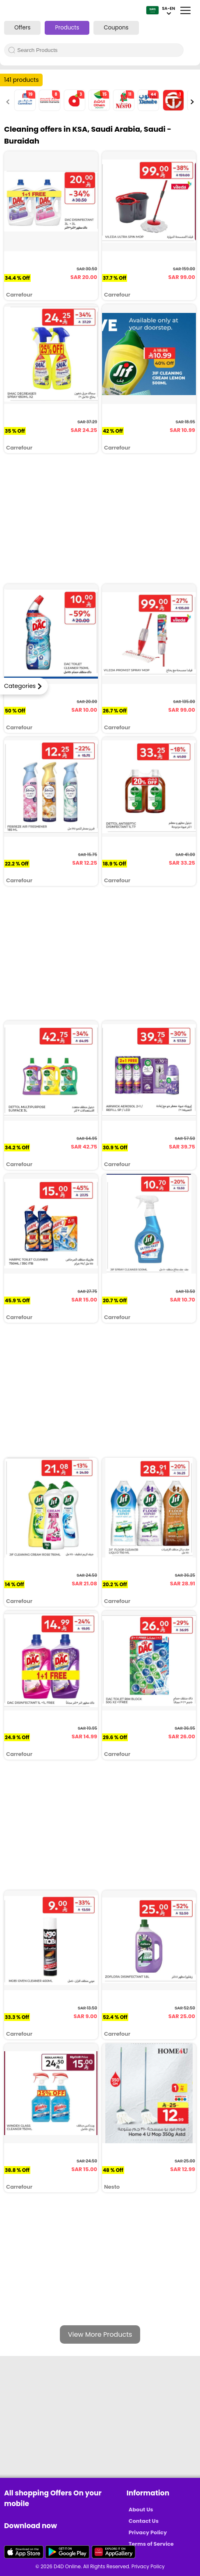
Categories (20, 686)
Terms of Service (151, 2544)
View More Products (100, 2334)
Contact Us (144, 2521)
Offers (22, 27)
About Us (141, 2509)
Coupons (116, 27)
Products (67, 27)
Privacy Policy (148, 2532)
